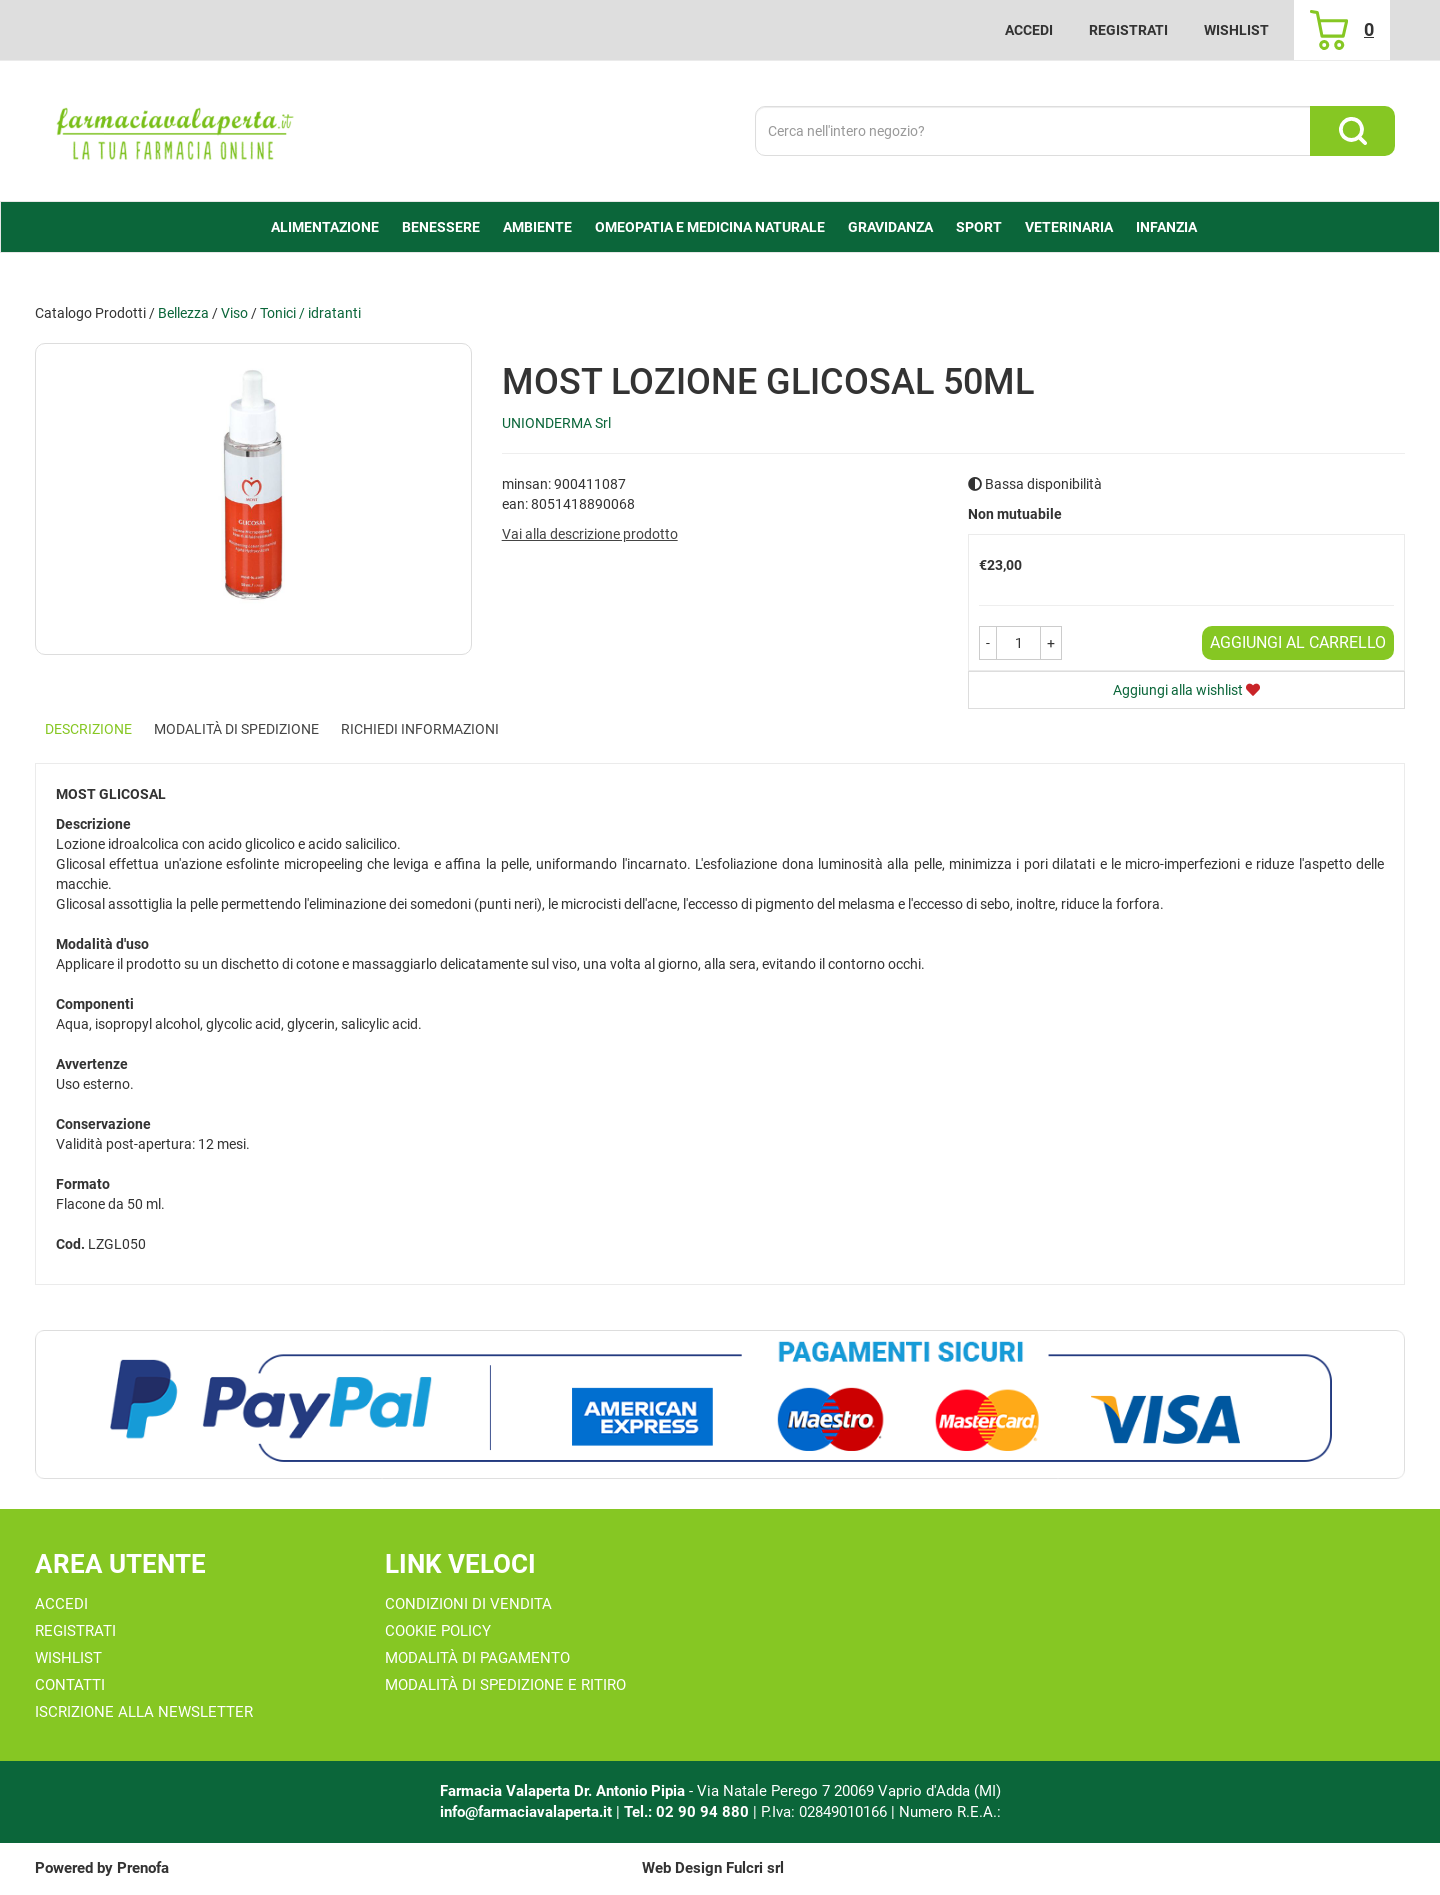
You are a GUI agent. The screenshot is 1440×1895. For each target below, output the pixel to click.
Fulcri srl (755, 1868)
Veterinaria (1069, 227)
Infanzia (1166, 227)
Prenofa (143, 1868)
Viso (234, 313)
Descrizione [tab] (88, 729)
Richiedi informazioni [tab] (420, 729)
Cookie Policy (438, 1631)
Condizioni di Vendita (468, 1604)
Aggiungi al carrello (1298, 642)
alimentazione (325, 227)
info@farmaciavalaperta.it (526, 1812)
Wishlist (1236, 30)
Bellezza (183, 313)
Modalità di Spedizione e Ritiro (505, 1685)
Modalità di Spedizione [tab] (236, 729)
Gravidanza (890, 227)
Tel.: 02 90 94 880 (688, 1812)
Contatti (70, 1685)
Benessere (441, 227)
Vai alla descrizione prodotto (590, 534)
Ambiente (537, 227)
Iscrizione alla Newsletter (144, 1712)
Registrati (1128, 30)
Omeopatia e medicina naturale (710, 227)
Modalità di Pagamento (477, 1658)
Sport (979, 227)
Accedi (1029, 30)
